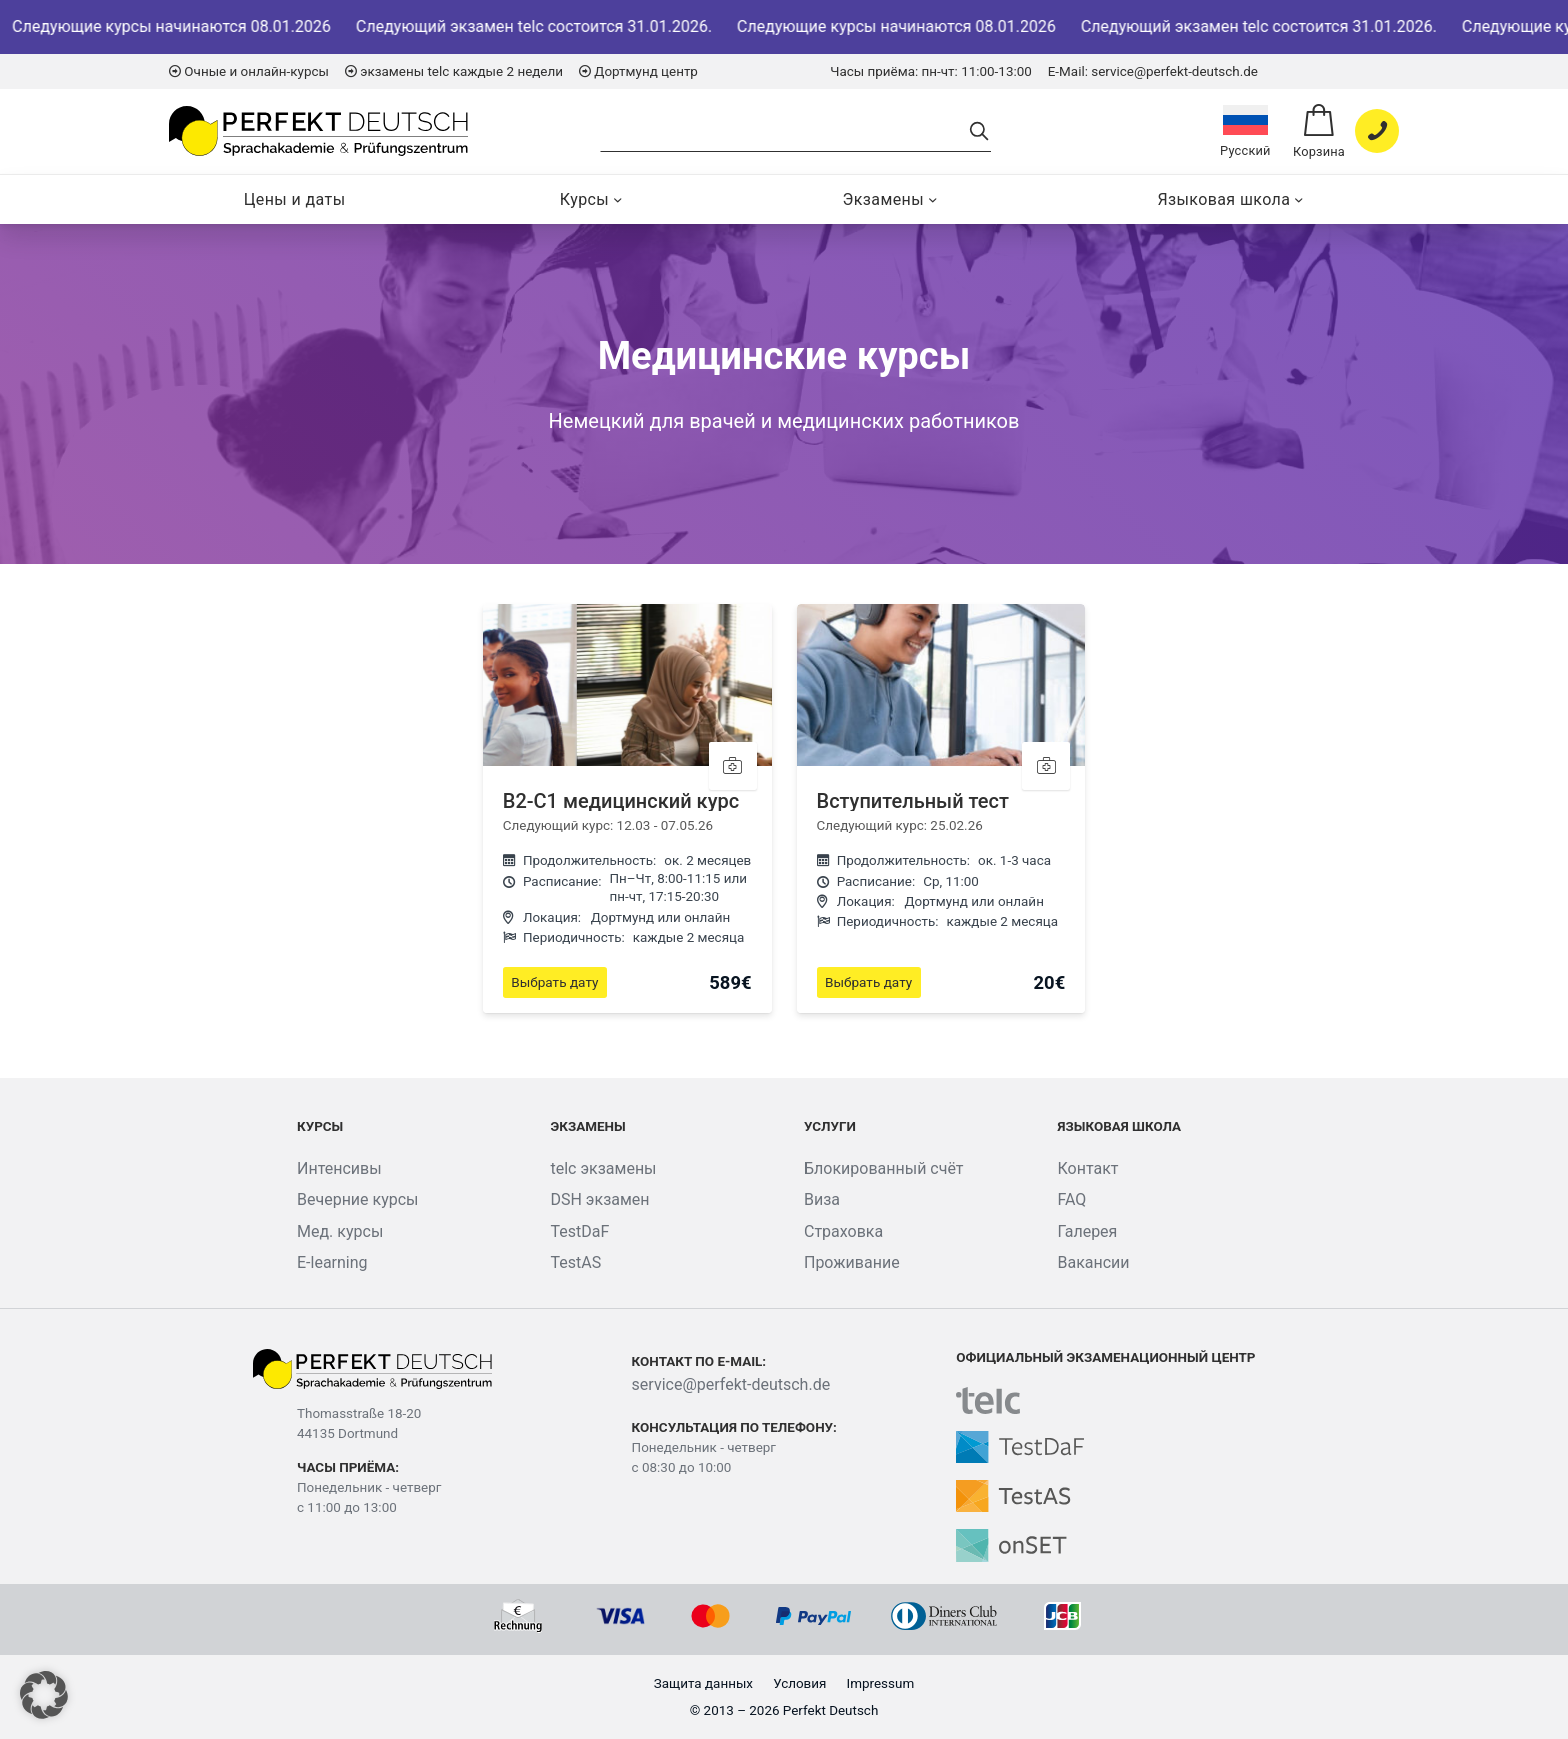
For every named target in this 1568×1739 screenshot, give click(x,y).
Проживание (852, 1262)
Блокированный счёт (884, 1168)
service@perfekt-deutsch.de (731, 1384)
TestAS (575, 1262)
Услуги (830, 1126)
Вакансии (1093, 1262)
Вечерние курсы (358, 1199)
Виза (822, 1199)
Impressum (881, 1683)
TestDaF (579, 1231)
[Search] (784, 131)
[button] (44, 1695)
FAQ (1071, 1199)
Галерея (1087, 1231)
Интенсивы (339, 1168)
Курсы (584, 199)
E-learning (332, 1262)
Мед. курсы (340, 1231)
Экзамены (883, 199)
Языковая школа (1223, 199)
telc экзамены (603, 1168)
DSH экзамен (599, 1199)
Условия (799, 1683)
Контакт (1087, 1168)
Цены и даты (295, 199)
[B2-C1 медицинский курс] (627, 809)
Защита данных (703, 1683)
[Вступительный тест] (941, 809)
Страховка (843, 1231)
